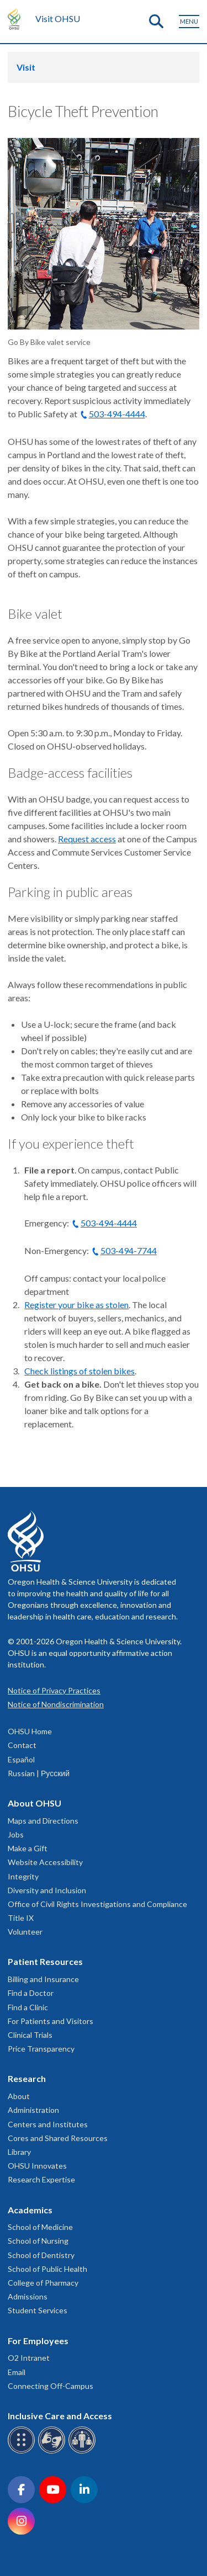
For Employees (38, 2340)
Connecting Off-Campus (50, 2386)
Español (21, 1759)
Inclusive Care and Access (60, 2415)
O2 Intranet (29, 2357)
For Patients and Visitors (50, 2021)
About (19, 2096)
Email (16, 2372)
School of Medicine (40, 2227)
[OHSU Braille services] (23, 2451)
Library (19, 2152)
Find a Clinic (28, 2007)
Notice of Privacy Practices (54, 1690)
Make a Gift (27, 1848)
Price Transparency (41, 2048)
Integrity (23, 1876)
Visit (26, 67)
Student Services (37, 2310)
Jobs (16, 1834)
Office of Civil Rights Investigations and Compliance (97, 1904)
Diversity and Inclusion (47, 1890)
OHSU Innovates (37, 2165)
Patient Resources (45, 1961)
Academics (30, 2210)
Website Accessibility (45, 1862)
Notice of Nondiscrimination (56, 1704)
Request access (87, 838)
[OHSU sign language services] (53, 2451)
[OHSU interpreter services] (83, 2451)
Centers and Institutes (48, 2124)
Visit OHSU (57, 18)
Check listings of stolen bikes (79, 1371)
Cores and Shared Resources (58, 2138)
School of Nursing (38, 2240)
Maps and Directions (43, 1820)
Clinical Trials (30, 2034)
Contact (22, 1745)
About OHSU (34, 1803)
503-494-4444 (117, 413)
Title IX (21, 1917)
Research (27, 2078)
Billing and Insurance (43, 1979)
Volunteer (25, 1931)
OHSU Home (30, 1731)
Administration (33, 2110)
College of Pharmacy (43, 2282)
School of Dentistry (41, 2255)
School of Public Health (47, 2269)
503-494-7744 (128, 1250)
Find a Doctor (31, 1993)
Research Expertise (41, 2179)
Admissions (27, 2296)
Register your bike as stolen (76, 1304)
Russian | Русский (39, 1773)
